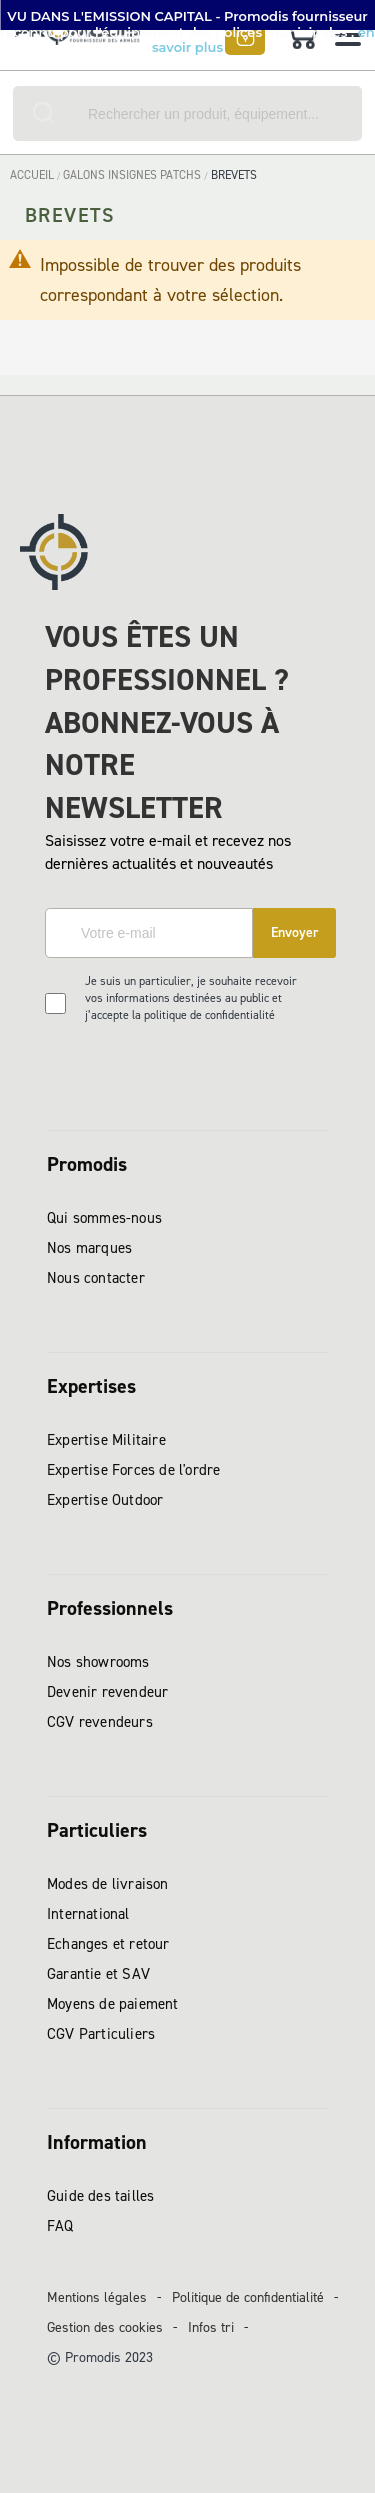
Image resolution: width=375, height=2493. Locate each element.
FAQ (60, 2226)
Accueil (33, 175)
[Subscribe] (294, 933)
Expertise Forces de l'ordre (133, 1470)
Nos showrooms (98, 1662)
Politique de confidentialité (248, 2297)
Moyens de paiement (113, 2004)
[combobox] (187, 113)
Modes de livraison (108, 1884)
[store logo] (82, 40)
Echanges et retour (108, 1944)
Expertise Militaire (106, 1440)
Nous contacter (96, 1278)
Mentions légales (97, 2297)
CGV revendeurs (100, 1722)
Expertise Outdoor (105, 1500)
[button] (187, 15)
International (88, 1914)
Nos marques (89, 1248)
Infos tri (211, 2327)
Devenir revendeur (107, 1692)
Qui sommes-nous (104, 1218)
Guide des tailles (100, 2196)
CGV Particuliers (101, 2034)
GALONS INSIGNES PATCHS (133, 175)
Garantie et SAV (98, 1974)
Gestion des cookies (105, 2327)
